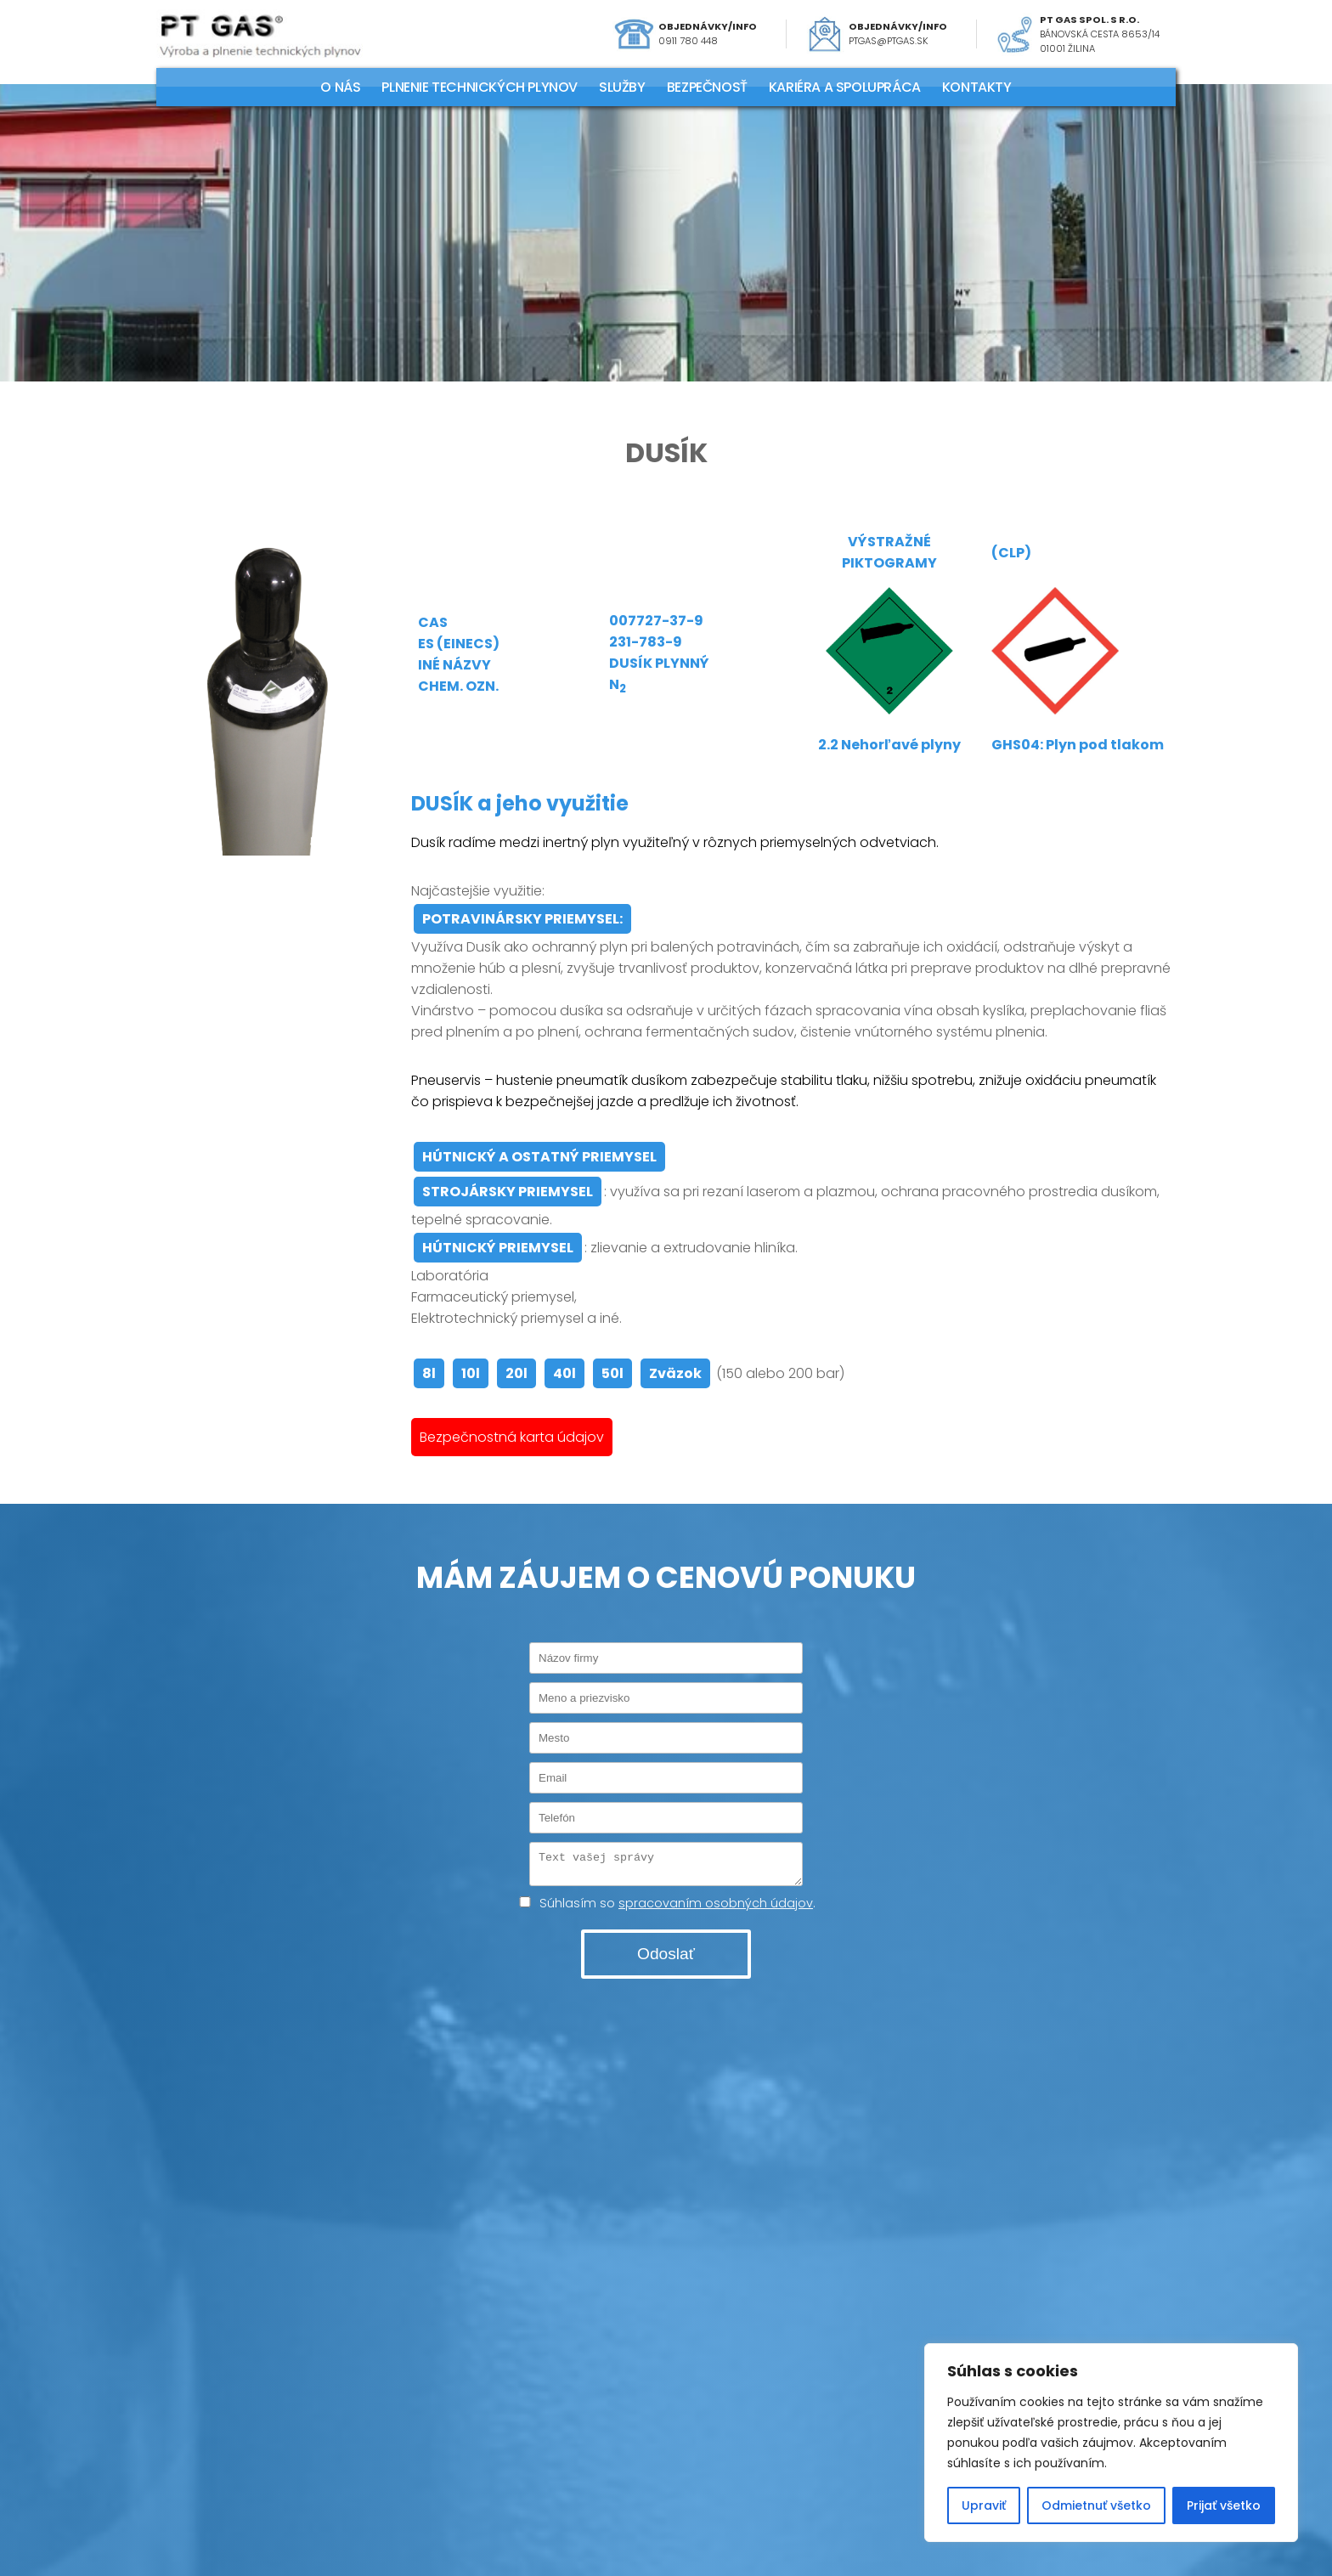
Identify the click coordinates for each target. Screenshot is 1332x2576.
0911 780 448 (688, 41)
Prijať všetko (1224, 2505)
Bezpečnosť (707, 87)
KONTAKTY (977, 87)
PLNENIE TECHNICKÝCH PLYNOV (479, 87)
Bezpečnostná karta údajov (512, 1437)
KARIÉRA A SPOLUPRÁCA (845, 87)
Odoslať (666, 1959)
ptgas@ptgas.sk (888, 41)
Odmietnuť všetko (1096, 2505)
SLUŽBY (622, 87)
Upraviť (984, 2505)
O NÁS (340, 87)
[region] (1111, 2442)
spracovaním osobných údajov (715, 1908)
